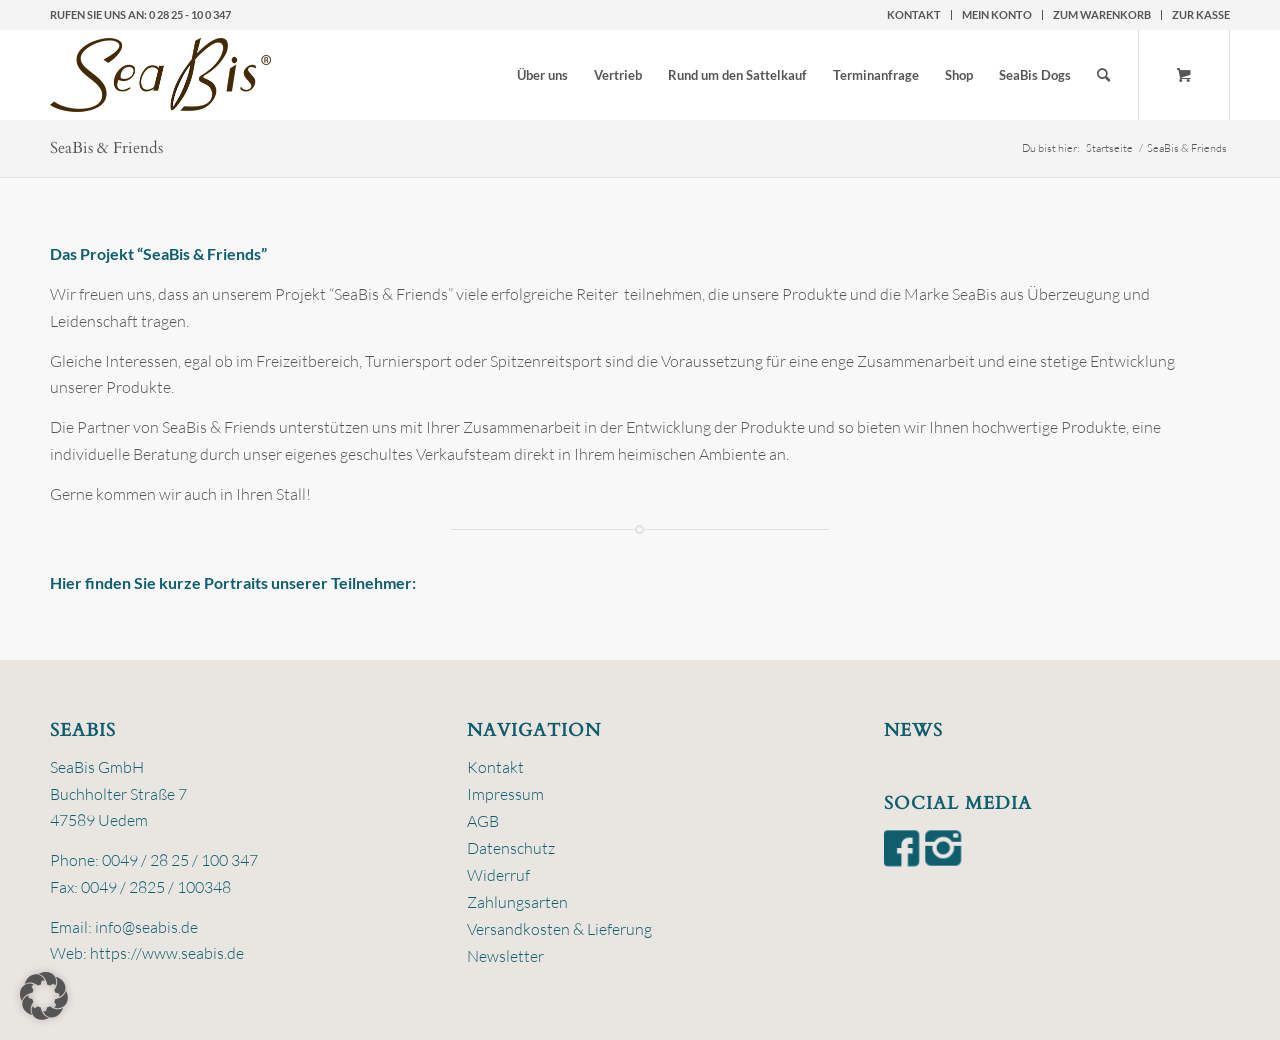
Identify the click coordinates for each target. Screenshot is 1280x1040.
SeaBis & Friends (106, 148)
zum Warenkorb (1102, 14)
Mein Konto (997, 14)
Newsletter (505, 956)
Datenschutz (511, 848)
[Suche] (1103, 75)
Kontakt (914, 14)
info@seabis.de (146, 927)
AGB (483, 821)
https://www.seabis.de (167, 953)
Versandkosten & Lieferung (559, 929)
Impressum (505, 794)
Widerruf (498, 875)
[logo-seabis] (160, 75)
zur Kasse (1201, 14)
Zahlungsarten (517, 902)
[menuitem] (914, 15)
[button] (44, 996)
